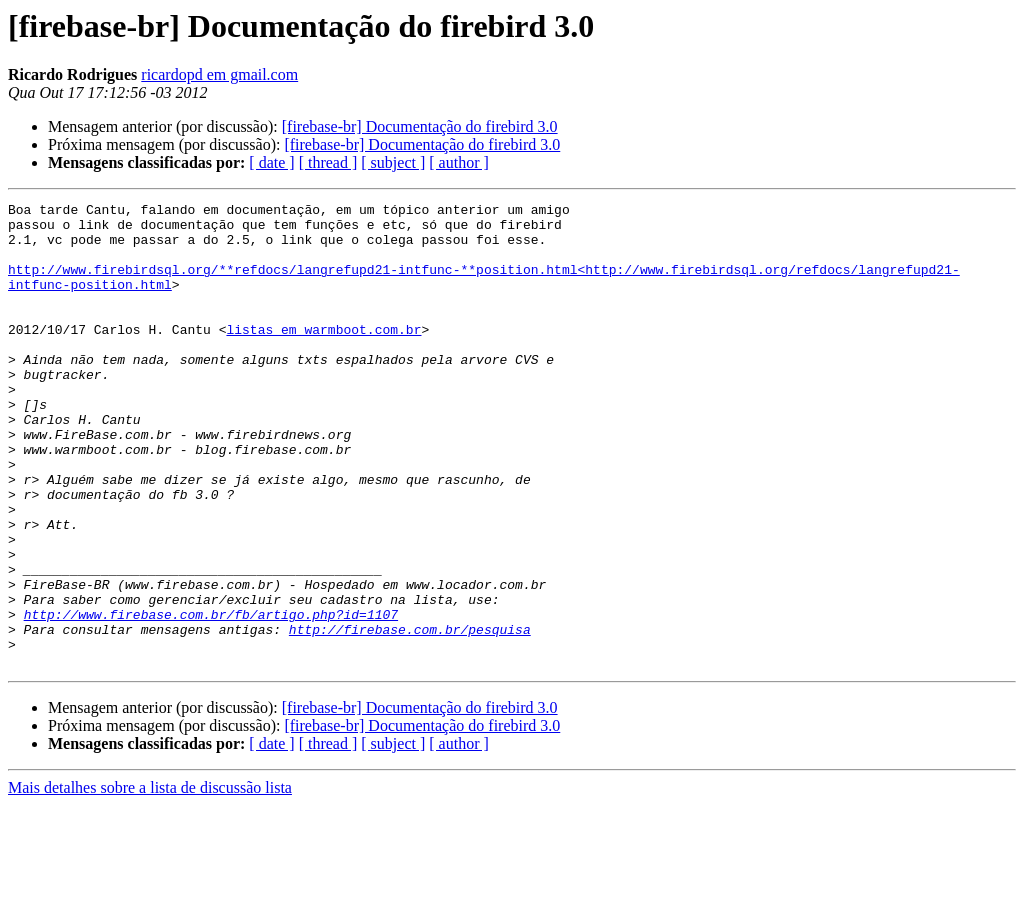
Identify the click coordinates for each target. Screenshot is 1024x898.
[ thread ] (328, 162)
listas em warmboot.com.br (323, 356)
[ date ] (271, 162)
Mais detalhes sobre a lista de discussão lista (150, 880)
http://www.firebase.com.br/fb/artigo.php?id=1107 (211, 698)
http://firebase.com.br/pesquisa (410, 716)
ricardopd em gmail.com (219, 74)
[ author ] (459, 162)
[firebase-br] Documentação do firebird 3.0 (420, 126)
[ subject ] (393, 162)
